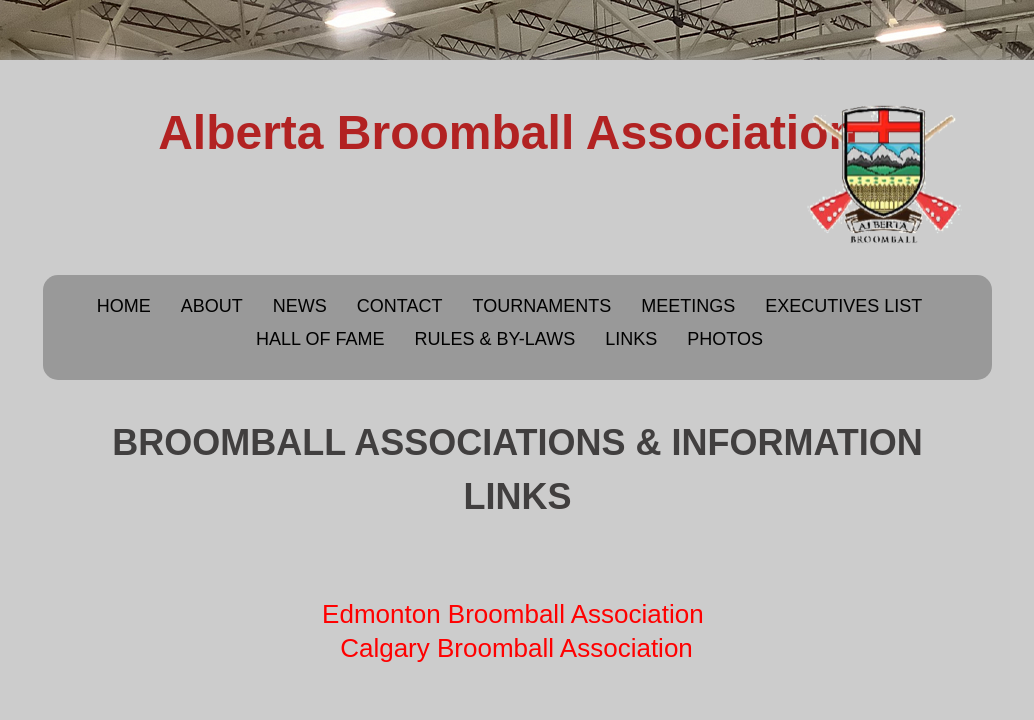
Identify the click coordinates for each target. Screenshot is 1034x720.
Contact (400, 306)
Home (124, 306)
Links (631, 339)
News (300, 306)
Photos (725, 339)
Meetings (688, 306)
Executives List (843, 306)
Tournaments (541, 306)
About (212, 306)
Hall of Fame (320, 339)
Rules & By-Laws (494, 339)
